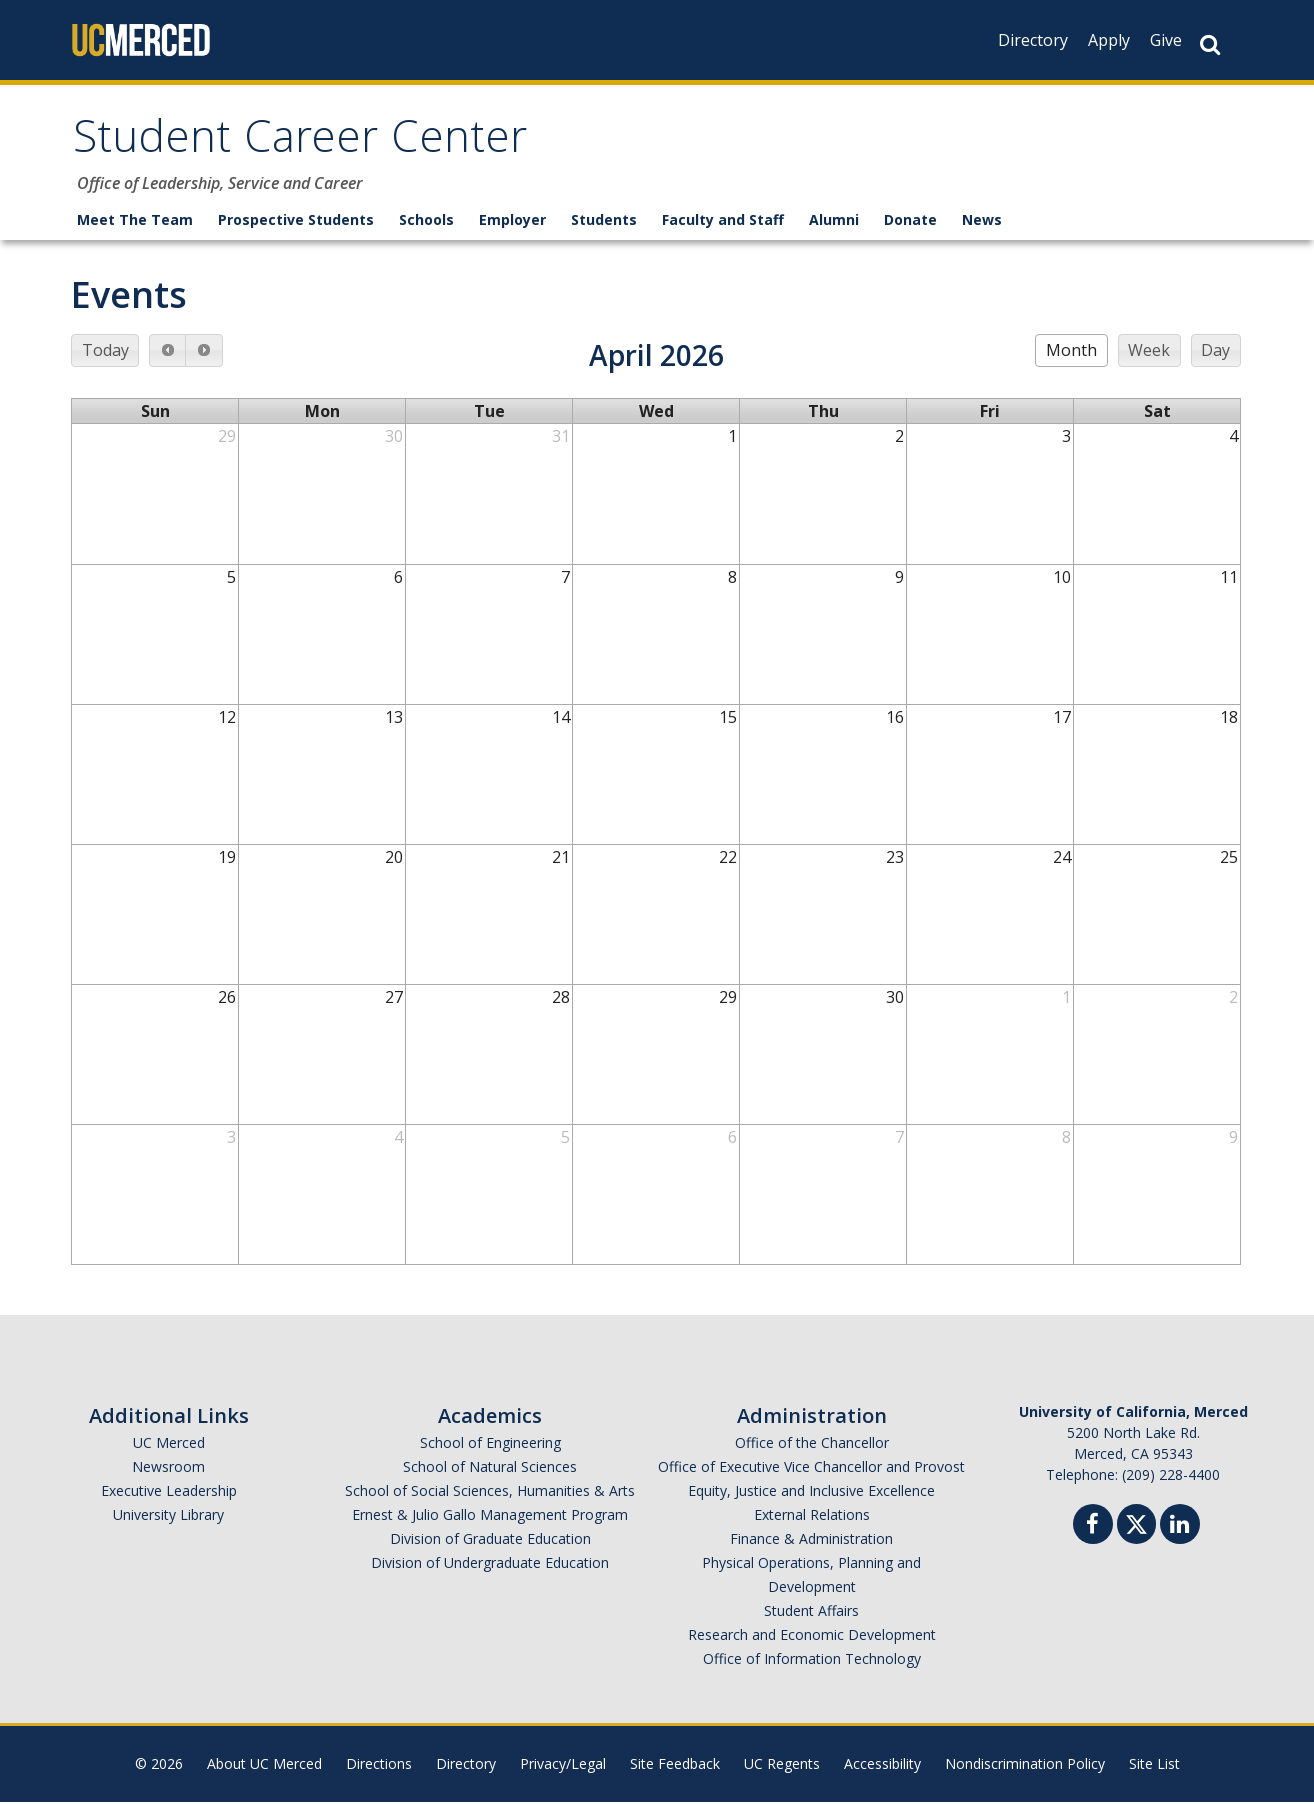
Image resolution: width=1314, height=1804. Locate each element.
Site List (1154, 1765)
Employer (512, 221)
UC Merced (169, 1444)
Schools (426, 221)
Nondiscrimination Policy (1025, 1765)
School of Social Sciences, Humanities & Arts (490, 1492)
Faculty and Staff (723, 221)
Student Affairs (811, 1612)
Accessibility (882, 1765)
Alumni (834, 221)
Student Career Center (304, 143)
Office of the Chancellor (812, 1444)
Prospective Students (296, 221)
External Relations (812, 1516)
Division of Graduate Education (490, 1540)
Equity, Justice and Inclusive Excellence (811, 1492)
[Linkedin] (1180, 1528)
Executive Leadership (169, 1492)
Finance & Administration (811, 1540)
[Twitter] (1136, 1523)
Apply (1109, 40)
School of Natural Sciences (490, 1468)
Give (1166, 40)
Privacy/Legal (563, 1765)
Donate (910, 221)
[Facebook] (1093, 1528)
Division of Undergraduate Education (490, 1564)
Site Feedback (675, 1765)
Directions (379, 1765)
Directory (1033, 40)
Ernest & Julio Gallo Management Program (490, 1516)
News (982, 221)
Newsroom (168, 1468)
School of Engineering (490, 1444)
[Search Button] (1210, 44)
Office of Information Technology (812, 1660)
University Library (168, 1516)
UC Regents (782, 1765)
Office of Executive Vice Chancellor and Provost (811, 1468)
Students (604, 221)
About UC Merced (264, 1765)
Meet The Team (135, 221)
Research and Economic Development (812, 1636)
